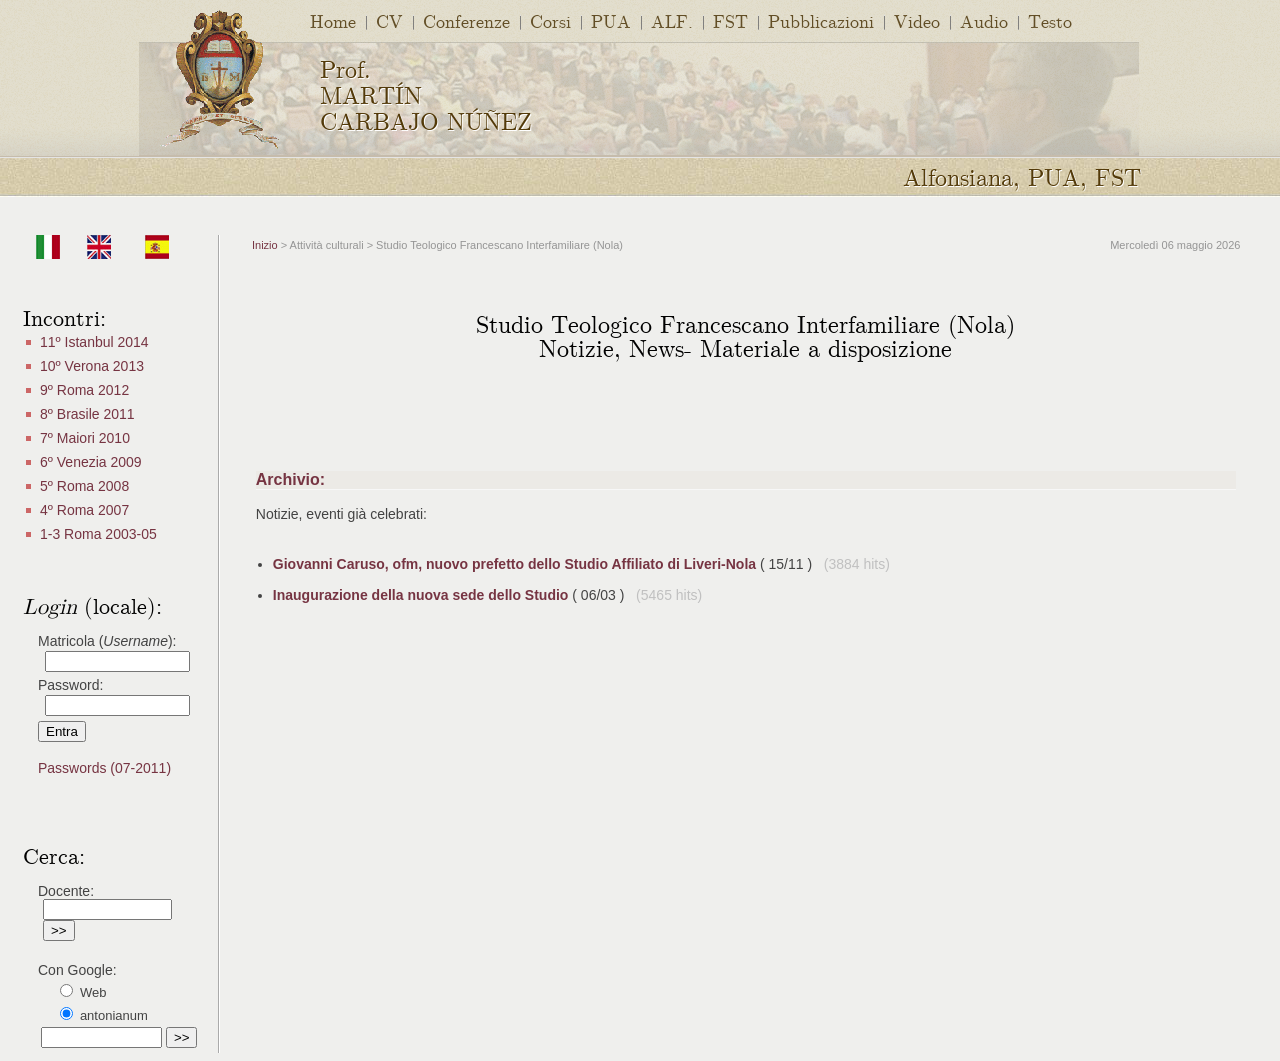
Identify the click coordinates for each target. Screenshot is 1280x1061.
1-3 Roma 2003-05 (98, 534)
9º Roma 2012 (84, 390)
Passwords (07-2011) (104, 768)
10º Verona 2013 (92, 366)
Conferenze (466, 20)
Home (333, 20)
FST (730, 20)
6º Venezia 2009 (91, 462)
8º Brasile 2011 (87, 414)
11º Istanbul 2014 (94, 342)
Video (917, 20)
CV (389, 20)
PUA (611, 20)
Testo (1050, 20)
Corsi (550, 20)
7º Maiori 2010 (85, 438)
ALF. (672, 20)
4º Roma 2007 (84, 510)
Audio (984, 20)
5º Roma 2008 (84, 486)
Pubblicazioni (821, 20)
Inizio (265, 245)
